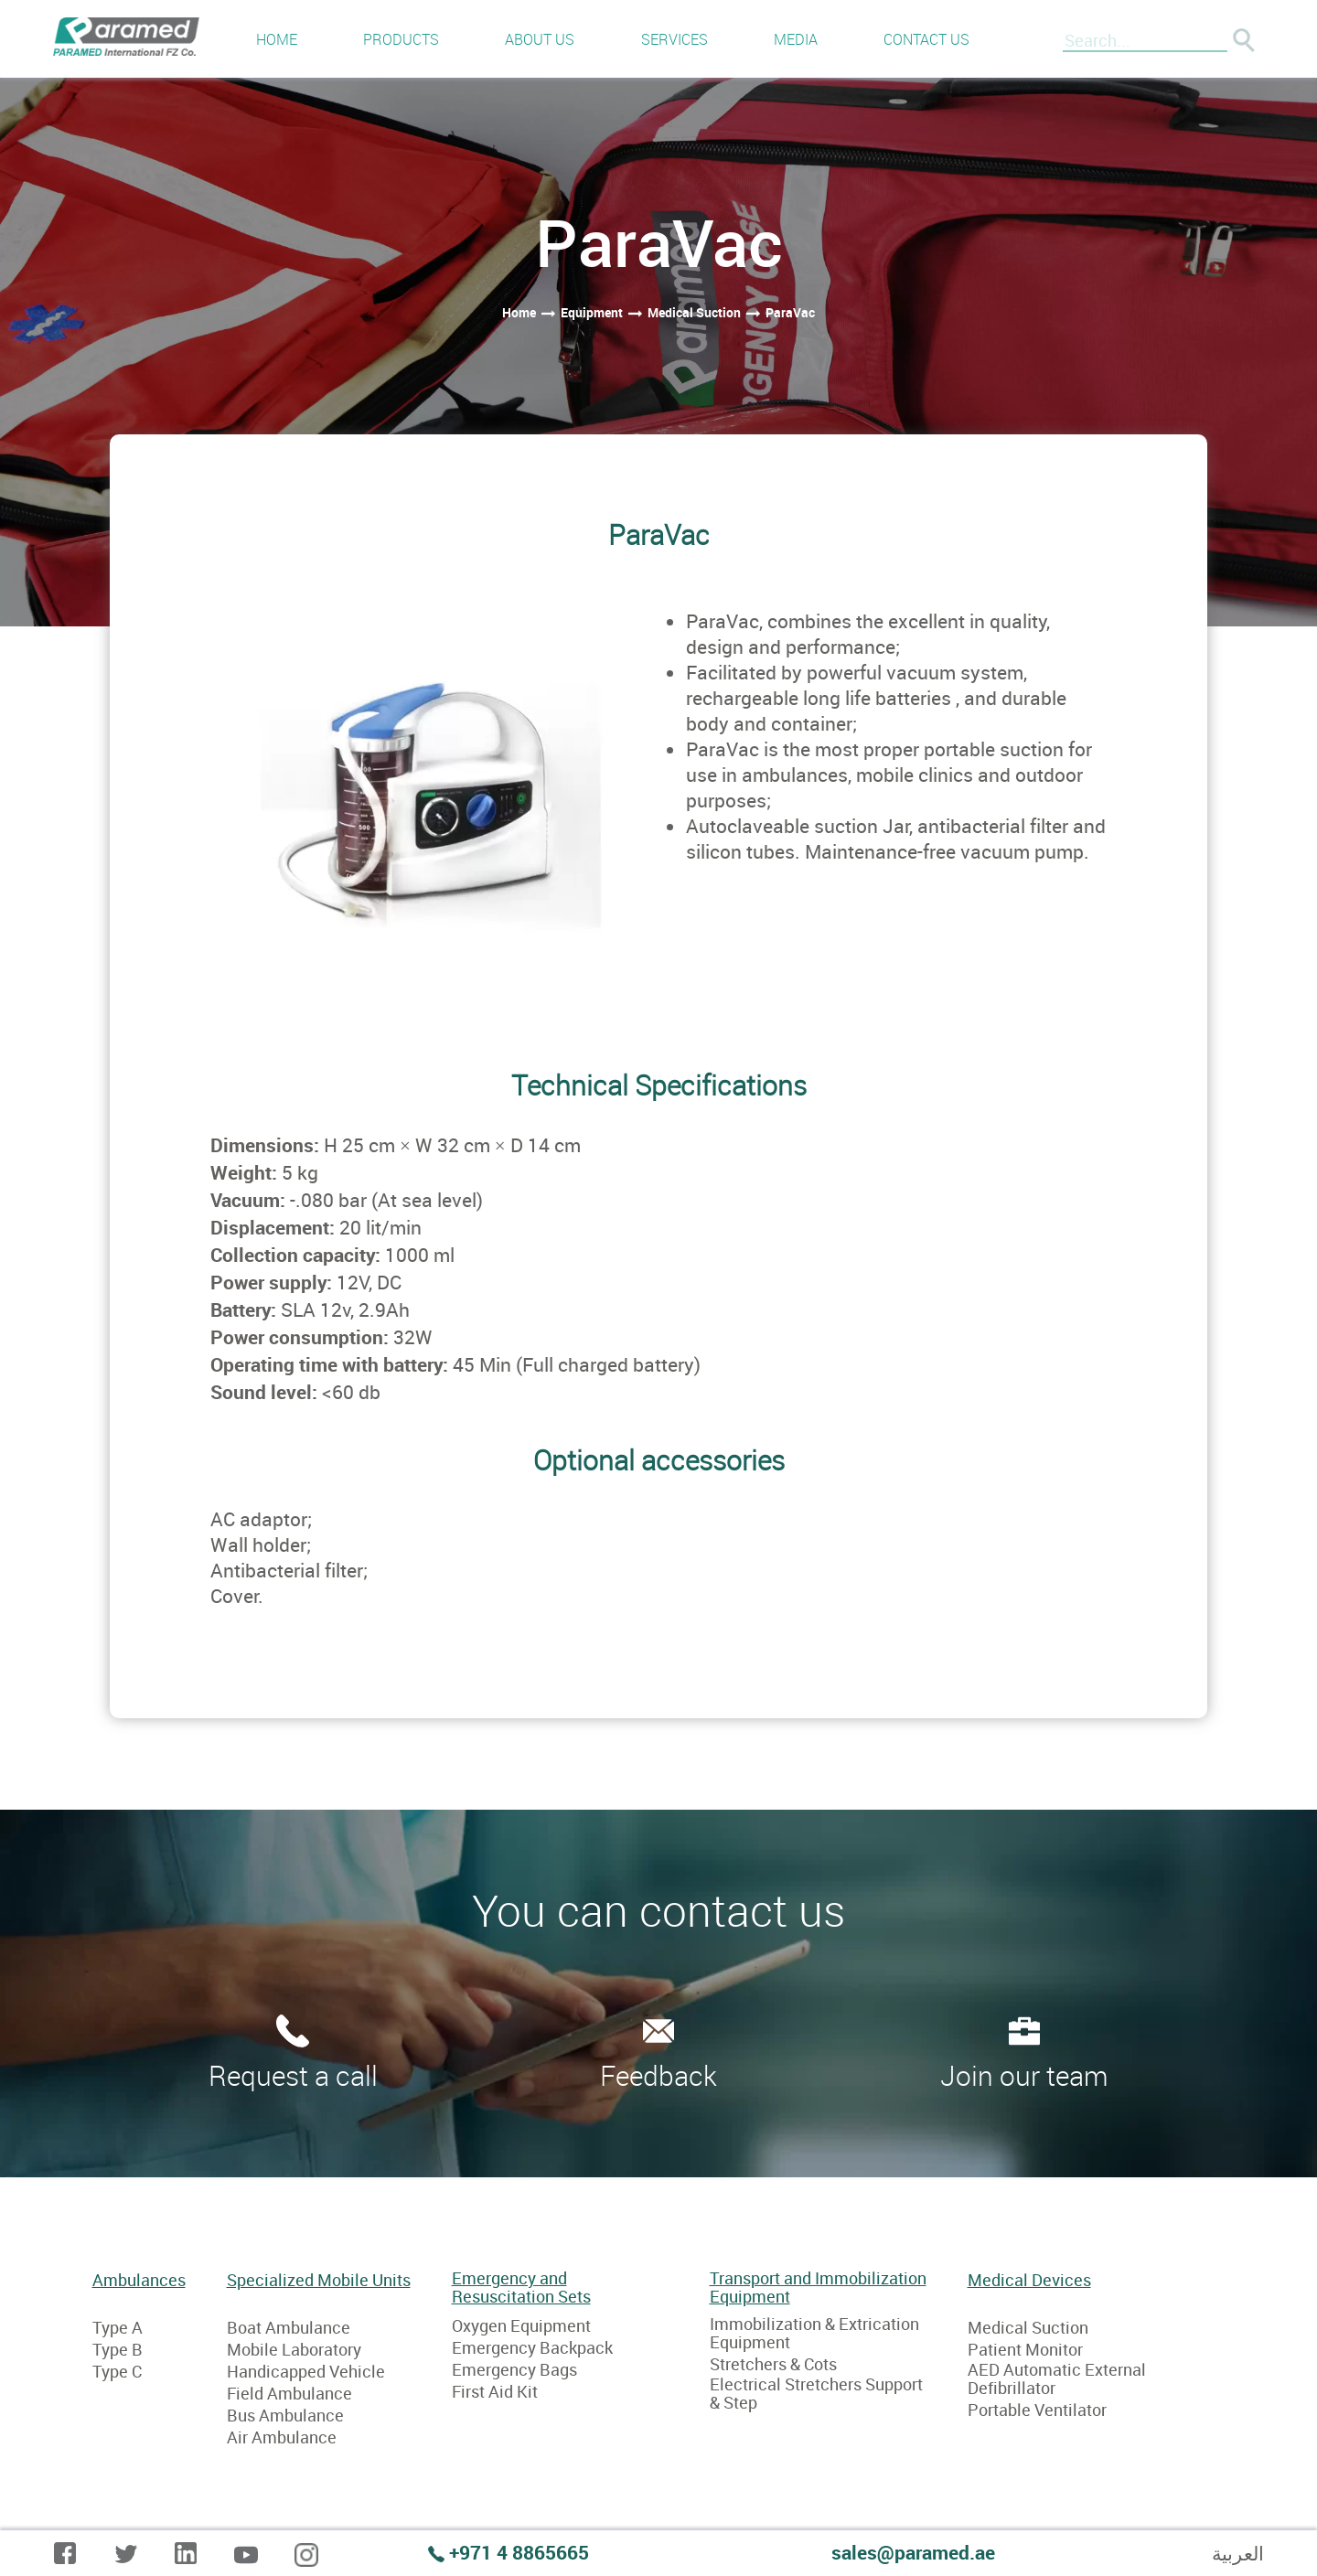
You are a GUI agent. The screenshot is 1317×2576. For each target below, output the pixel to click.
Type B (117, 2349)
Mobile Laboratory (294, 2349)
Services (674, 39)
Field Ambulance (289, 2393)
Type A (117, 2327)
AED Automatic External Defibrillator (1057, 2378)
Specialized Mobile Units (319, 2281)
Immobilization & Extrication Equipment (814, 2332)
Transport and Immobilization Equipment (818, 2287)
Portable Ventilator (1037, 2409)
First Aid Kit (495, 2391)
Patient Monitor (1025, 2349)
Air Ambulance (282, 2437)
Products (401, 39)
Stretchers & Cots (773, 2364)
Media (796, 39)
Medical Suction (1028, 2327)
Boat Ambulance (288, 2327)
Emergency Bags (514, 2369)
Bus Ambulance (285, 2415)
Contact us (926, 39)
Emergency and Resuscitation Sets (521, 2287)
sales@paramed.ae (913, 2552)
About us (539, 39)
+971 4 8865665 (519, 2552)
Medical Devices (1029, 2281)
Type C (117, 2371)
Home (276, 39)
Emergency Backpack (532, 2347)
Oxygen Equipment (521, 2325)
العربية (1238, 2553)
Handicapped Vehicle (306, 2371)
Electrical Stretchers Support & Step (816, 2393)
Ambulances (139, 2281)
